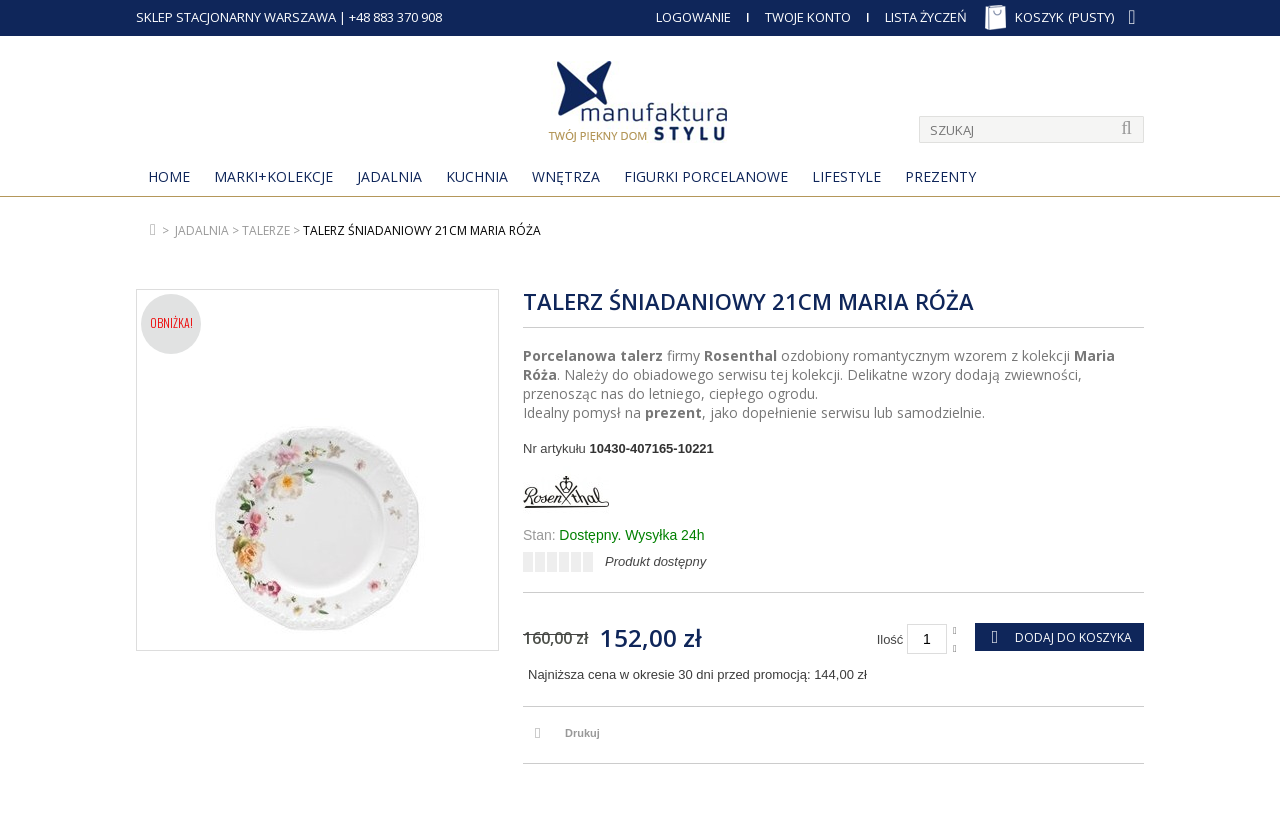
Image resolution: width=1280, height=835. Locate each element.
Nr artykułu (554, 448)
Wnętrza (566, 176)
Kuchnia (477, 176)
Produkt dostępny (655, 561)
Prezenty (940, 176)
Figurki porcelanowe (706, 176)
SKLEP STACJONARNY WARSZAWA (236, 17)
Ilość (890, 639)
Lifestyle (846, 176)
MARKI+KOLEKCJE (273, 176)
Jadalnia (389, 176)
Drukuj (582, 733)
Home (169, 176)
